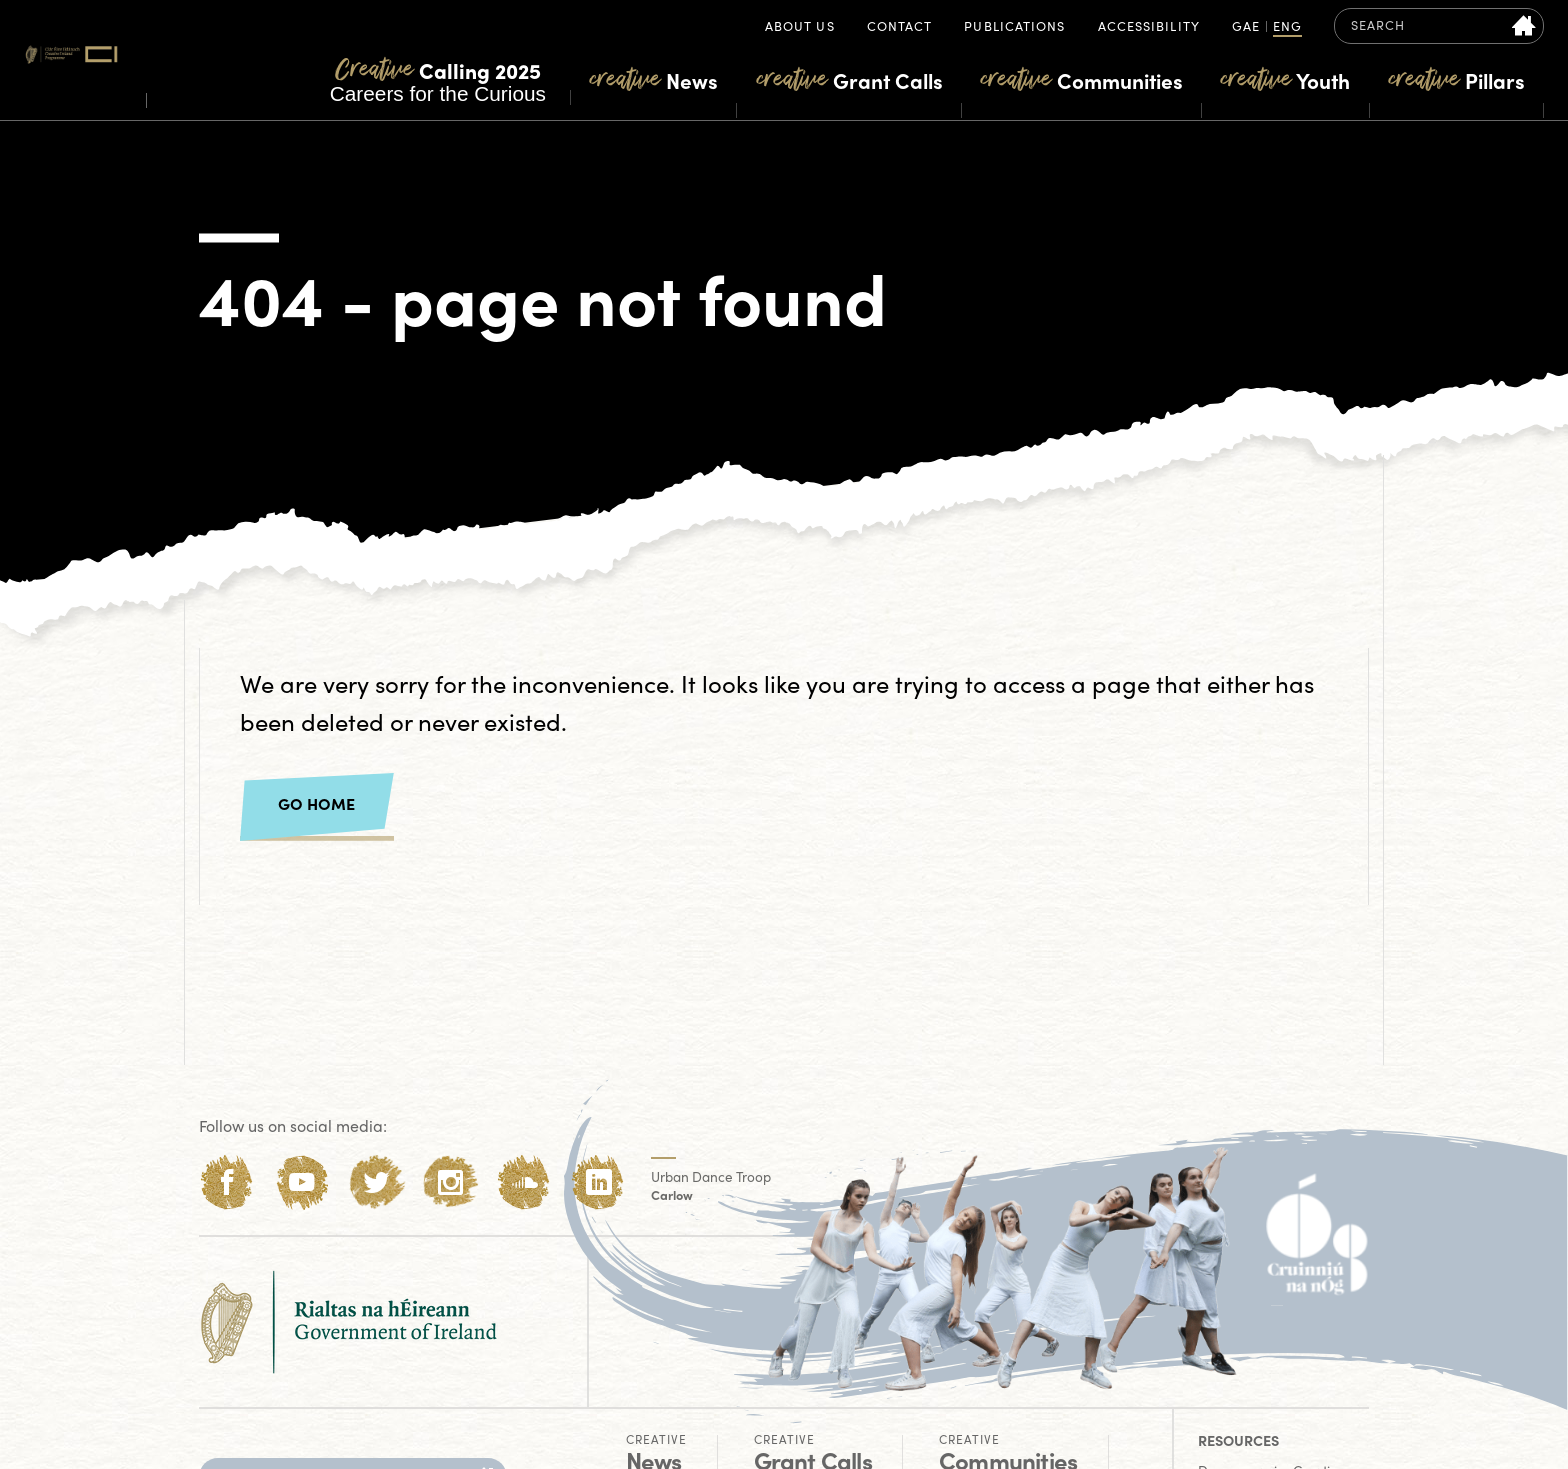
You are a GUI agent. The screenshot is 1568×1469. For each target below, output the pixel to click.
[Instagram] (450, 1182)
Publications (1014, 27)
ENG (1287, 27)
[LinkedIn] (598, 1182)
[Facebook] (227, 1182)
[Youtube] (301, 1182)
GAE (1246, 27)
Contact (900, 27)
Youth (1285, 80)
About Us (800, 27)
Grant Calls (850, 80)
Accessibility (1149, 27)
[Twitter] (376, 1182)
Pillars (1457, 80)
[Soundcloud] (524, 1182)
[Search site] (1524, 26)
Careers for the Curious (438, 79)
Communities (1082, 80)
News (654, 80)
